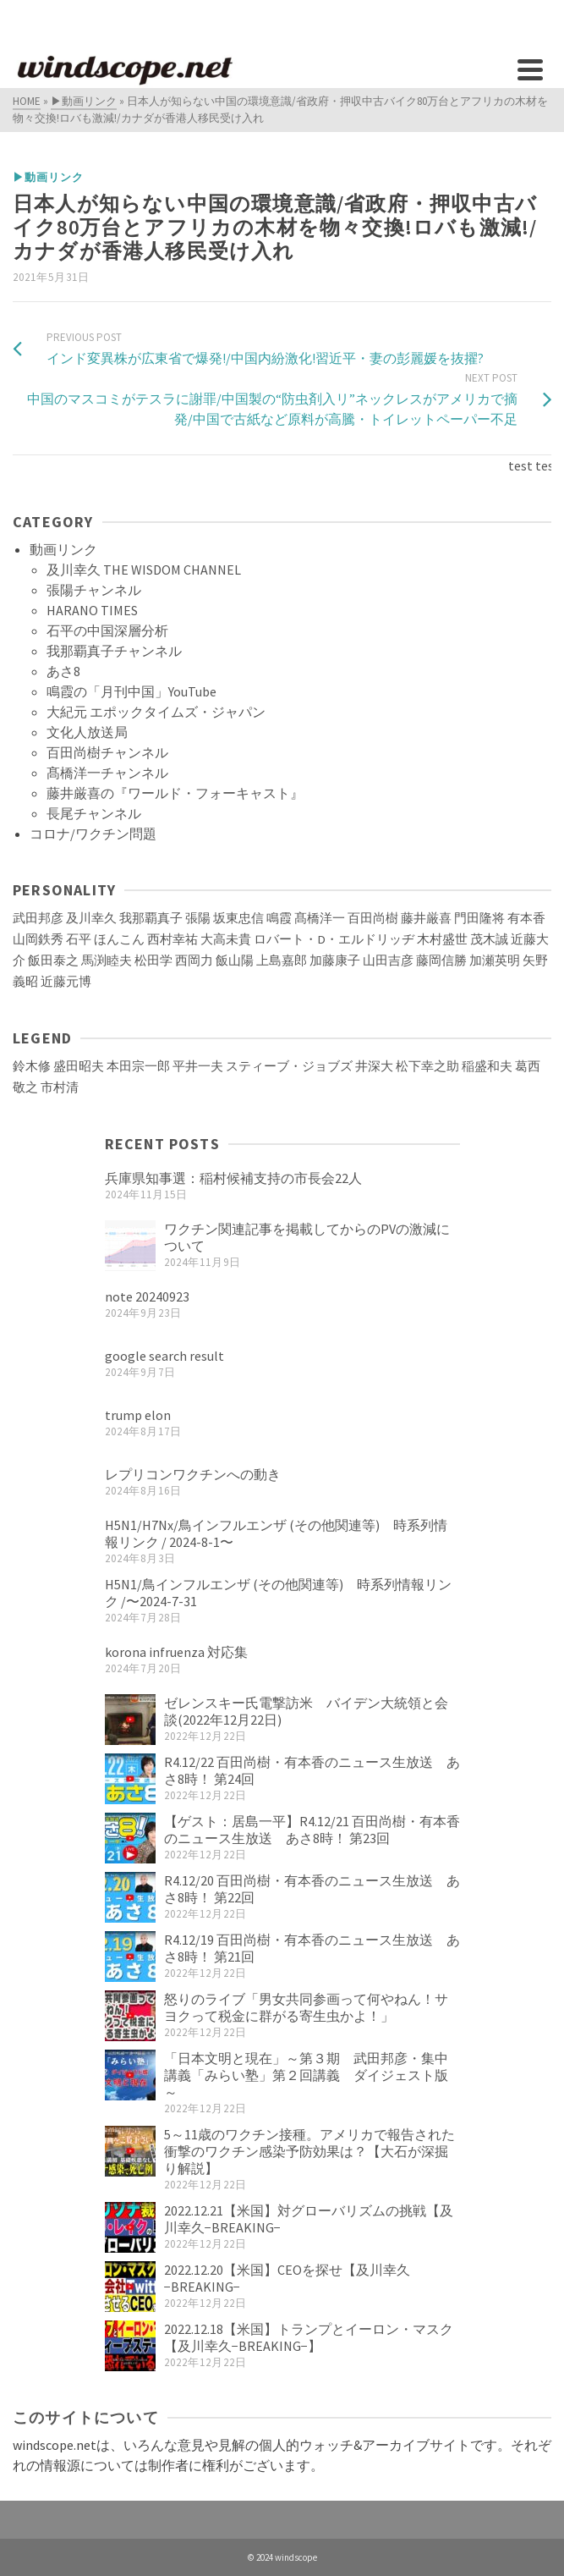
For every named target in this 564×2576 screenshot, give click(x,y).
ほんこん (119, 939)
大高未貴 (225, 939)
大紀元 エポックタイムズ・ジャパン (156, 711)
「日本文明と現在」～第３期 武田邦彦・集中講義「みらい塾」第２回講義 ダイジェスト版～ (306, 2075)
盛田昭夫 (78, 1066)
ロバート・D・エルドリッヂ (334, 939)
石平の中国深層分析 (107, 630)
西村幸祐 (172, 939)
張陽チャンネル (94, 589)
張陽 (198, 918)
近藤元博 (66, 981)
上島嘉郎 (281, 960)
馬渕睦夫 (106, 960)
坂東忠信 (238, 918)
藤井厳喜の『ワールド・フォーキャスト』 (175, 792)
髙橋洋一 (319, 918)
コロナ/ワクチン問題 (93, 833)
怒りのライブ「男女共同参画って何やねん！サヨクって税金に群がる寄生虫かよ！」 (306, 2007)
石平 (78, 939)
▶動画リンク (48, 177)
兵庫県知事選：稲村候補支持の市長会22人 (233, 1178)
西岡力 (194, 960)
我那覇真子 (151, 918)
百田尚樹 (373, 918)
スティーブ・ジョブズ (289, 1066)
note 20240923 (147, 1296)
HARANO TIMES (92, 610)
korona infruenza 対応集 (176, 1651)
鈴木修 (32, 1066)
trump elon (138, 1414)
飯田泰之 (53, 960)
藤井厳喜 (426, 918)
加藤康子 (334, 960)
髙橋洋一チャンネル (107, 772)
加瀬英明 (494, 960)
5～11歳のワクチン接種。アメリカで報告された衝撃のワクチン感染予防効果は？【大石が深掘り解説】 (309, 2151)
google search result (164, 1355)
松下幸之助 (427, 1066)
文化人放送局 (87, 732)
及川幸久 (91, 918)
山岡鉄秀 (38, 939)
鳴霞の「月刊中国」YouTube (131, 691)
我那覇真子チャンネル (114, 650)
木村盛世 (442, 939)
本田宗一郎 (138, 1066)
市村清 (60, 1087)
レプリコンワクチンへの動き (193, 1474)
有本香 (526, 918)
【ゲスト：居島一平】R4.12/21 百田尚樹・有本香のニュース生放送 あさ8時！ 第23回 (312, 1830)
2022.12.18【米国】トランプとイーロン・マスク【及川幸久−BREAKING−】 (308, 2337)
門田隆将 (479, 918)
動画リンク (63, 549)
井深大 (374, 1066)
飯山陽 (235, 960)
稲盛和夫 (487, 1066)
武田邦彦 (38, 918)
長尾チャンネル (94, 813)
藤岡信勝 (441, 960)
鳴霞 (279, 918)
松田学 (153, 960)
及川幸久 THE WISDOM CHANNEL (144, 569)
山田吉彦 (388, 960)
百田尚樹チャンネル (107, 752)
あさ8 (63, 671)
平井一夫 (197, 1066)
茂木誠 (489, 939)
